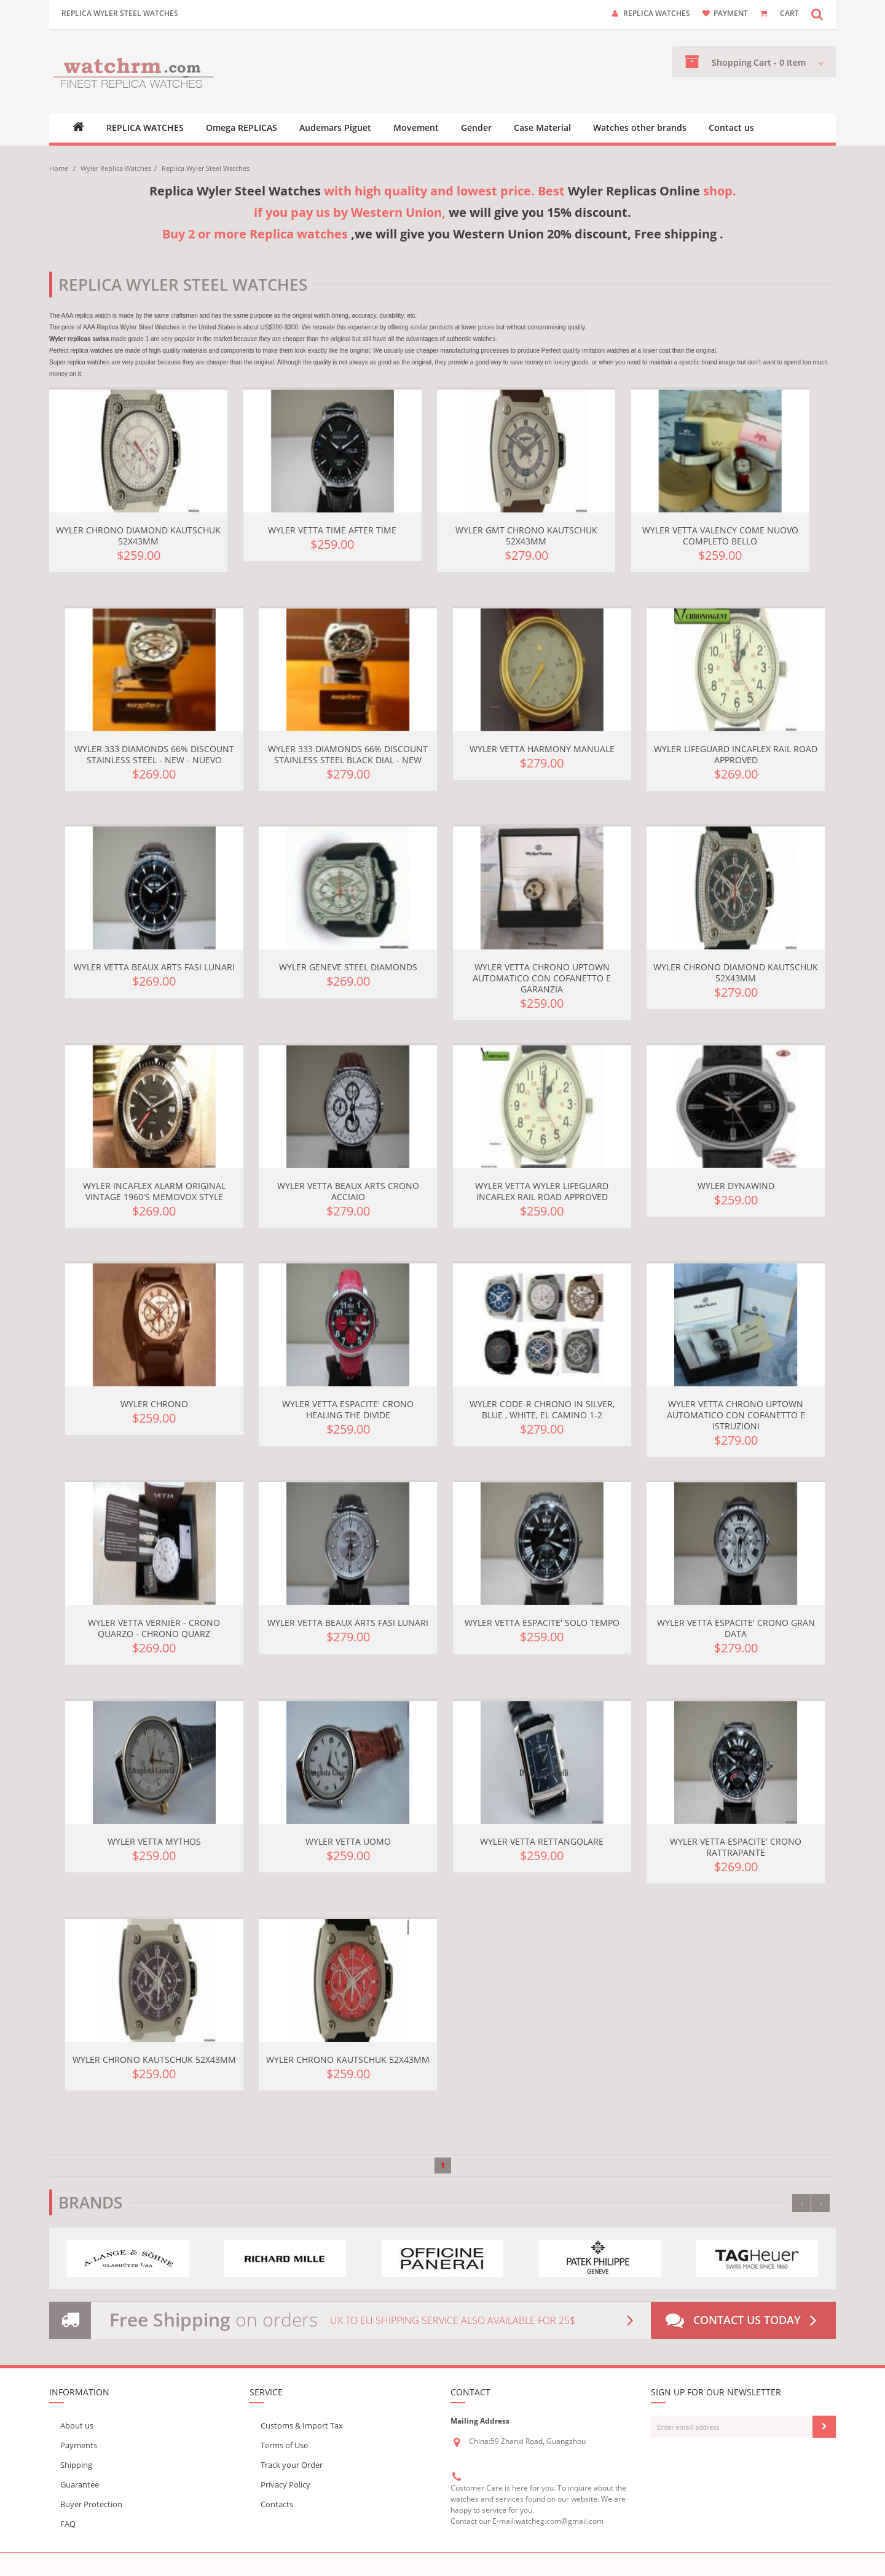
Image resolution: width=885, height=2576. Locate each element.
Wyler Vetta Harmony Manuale (542, 749)
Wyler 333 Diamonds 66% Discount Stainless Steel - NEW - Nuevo (154, 754)
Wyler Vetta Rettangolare (542, 1841)
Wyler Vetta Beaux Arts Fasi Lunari (154, 967)
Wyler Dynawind (736, 1186)
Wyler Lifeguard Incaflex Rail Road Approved (735, 754)
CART (789, 13)
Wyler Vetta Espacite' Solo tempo (542, 1622)
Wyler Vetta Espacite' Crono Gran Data (736, 1628)
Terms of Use (284, 2445)
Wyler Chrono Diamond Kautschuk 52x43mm (138, 535)
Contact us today (744, 2320)
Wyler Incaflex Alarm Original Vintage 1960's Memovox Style (154, 1191)
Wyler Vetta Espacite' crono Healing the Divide (348, 1409)
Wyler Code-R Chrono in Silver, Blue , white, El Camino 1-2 (542, 1409)
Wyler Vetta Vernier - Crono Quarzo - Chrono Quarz (154, 1628)
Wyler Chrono (154, 1404)
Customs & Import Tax (302, 2425)
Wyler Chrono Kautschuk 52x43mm (154, 2059)
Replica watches (656, 13)
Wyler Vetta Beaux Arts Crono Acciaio (348, 1191)
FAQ (68, 2523)
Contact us (731, 127)
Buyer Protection (91, 2504)
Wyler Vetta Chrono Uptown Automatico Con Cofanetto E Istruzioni (736, 1415)
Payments (78, 2445)
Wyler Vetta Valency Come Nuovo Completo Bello (720, 535)
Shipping (76, 2464)
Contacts (277, 2504)
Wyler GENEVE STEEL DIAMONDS (348, 967)
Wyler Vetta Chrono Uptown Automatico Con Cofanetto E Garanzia (542, 978)
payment (731, 13)
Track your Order (292, 2464)
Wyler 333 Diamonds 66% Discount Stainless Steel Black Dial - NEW (348, 754)
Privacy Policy (285, 2484)
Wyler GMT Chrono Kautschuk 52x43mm (526, 535)
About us (76, 2425)
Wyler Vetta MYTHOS (154, 1841)
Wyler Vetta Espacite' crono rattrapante (735, 1847)
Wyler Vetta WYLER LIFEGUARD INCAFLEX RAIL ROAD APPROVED (541, 1191)
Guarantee (79, 2484)
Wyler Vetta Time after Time (332, 530)
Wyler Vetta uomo (348, 1841)
